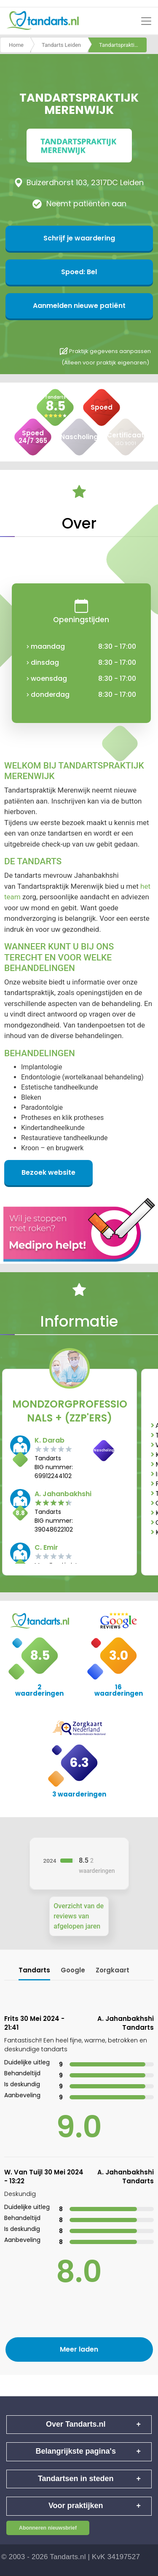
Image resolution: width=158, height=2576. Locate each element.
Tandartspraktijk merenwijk (123, 45)
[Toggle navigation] (146, 21)
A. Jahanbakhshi (63, 1494)
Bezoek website (48, 1172)
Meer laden (79, 2349)
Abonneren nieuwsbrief (48, 2528)
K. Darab (49, 1440)
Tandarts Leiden (61, 45)
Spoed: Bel (79, 272)
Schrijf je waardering (79, 238)
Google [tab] (73, 1970)
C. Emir (46, 1547)
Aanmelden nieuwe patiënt (79, 305)
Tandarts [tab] (34, 1970)
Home (16, 45)
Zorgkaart (112, 1970)
